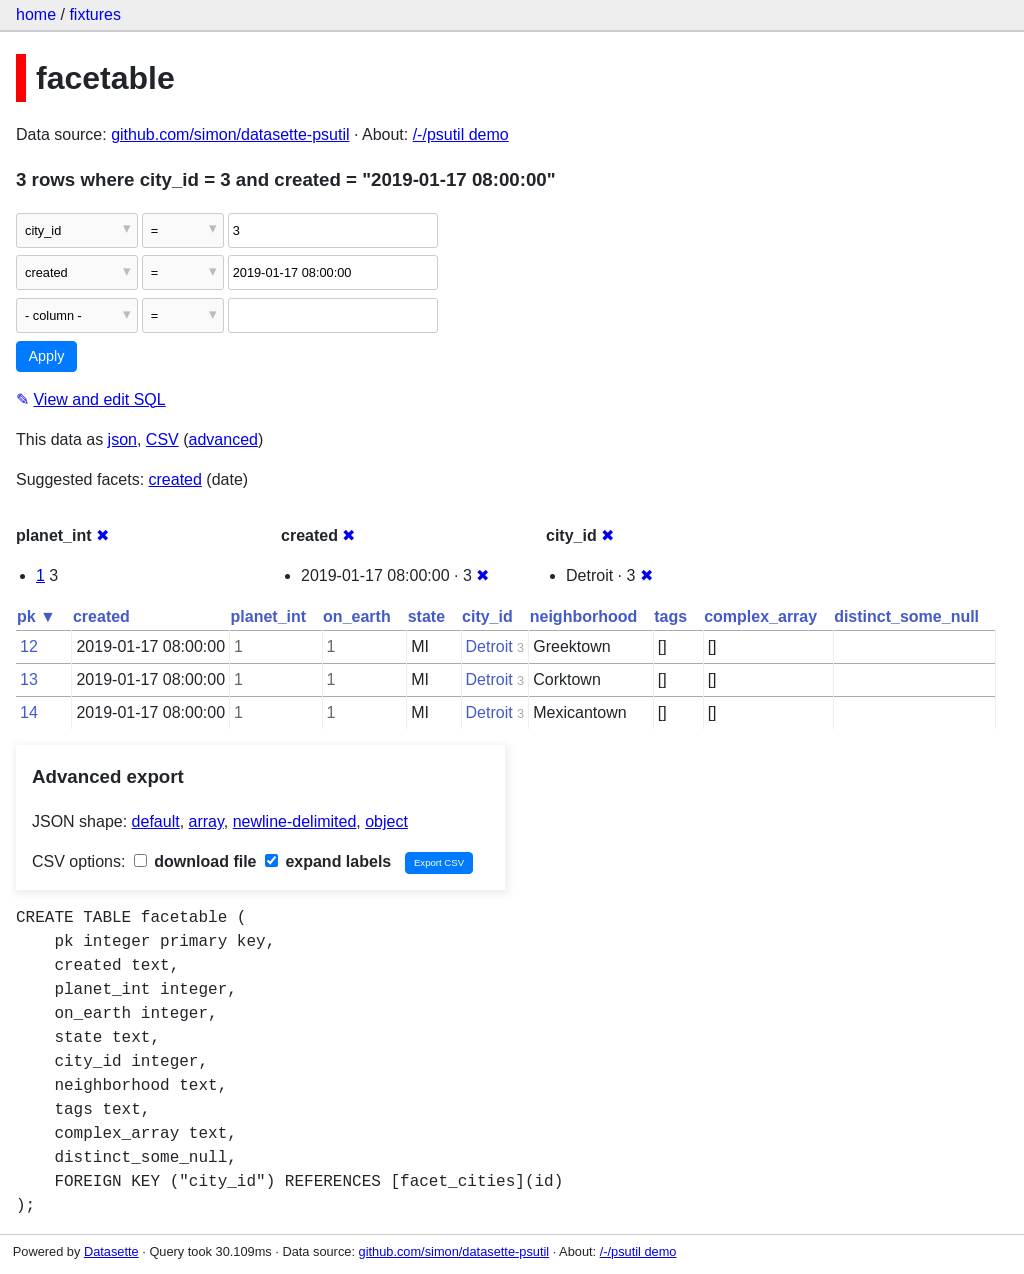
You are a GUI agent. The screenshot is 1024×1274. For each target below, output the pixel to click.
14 (29, 712)
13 (29, 679)
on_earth (357, 616)
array (206, 821)
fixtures (95, 14)
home (36, 14)
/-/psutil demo (461, 134)
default (156, 821)
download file (195, 861)
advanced (223, 439)
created (175, 479)
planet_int (269, 616)
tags (670, 616)
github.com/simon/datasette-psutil (230, 134)
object (386, 821)
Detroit (489, 646)
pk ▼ (36, 616)
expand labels (328, 861)
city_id (487, 616)
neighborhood (584, 616)
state (426, 616)
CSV (162, 439)
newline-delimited (295, 821)
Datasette (111, 1251)
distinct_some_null (906, 616)
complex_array (760, 616)
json (122, 439)
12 (29, 646)
